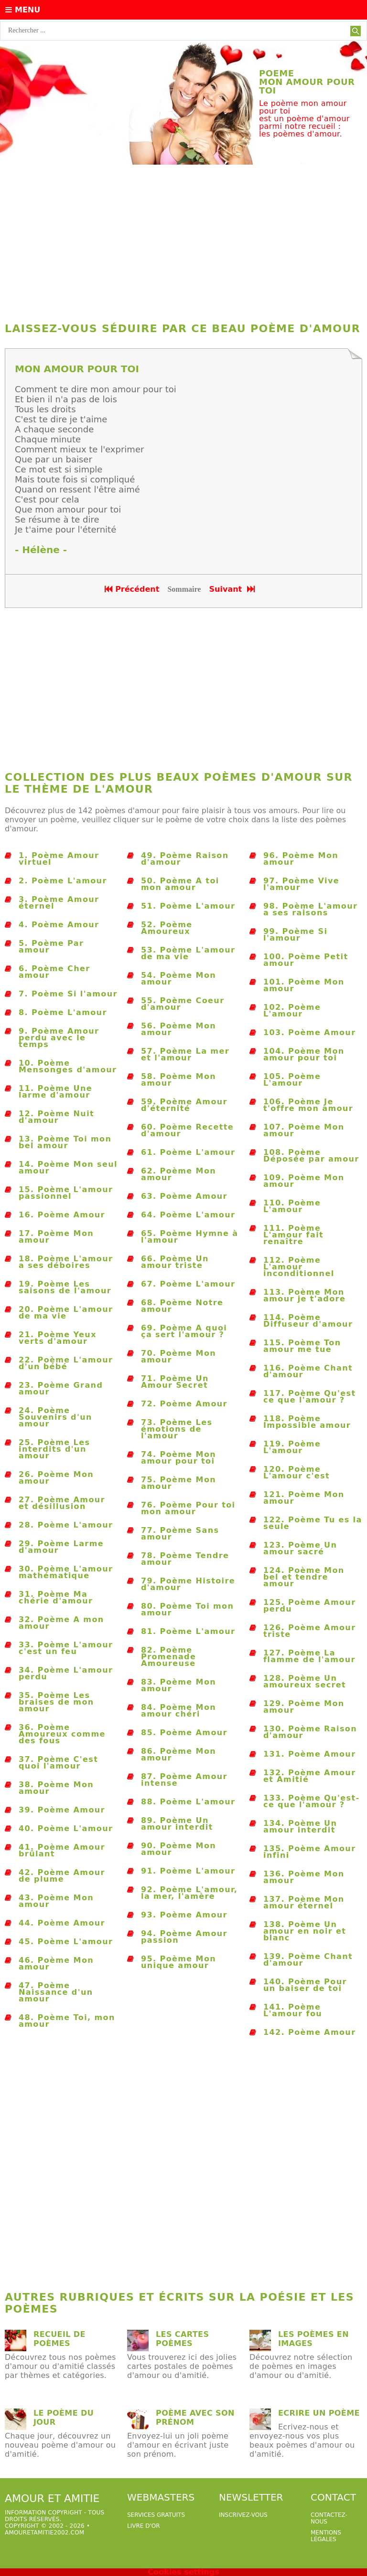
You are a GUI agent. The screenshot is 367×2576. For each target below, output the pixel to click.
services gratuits (156, 2515)
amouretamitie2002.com (44, 2532)
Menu (22, 9)
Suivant (233, 589)
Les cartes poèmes (182, 2339)
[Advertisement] (183, 241)
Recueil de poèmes (59, 2339)
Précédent (132, 589)
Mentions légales (326, 2536)
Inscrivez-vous (243, 2515)
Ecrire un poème (319, 2413)
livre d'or (143, 2526)
